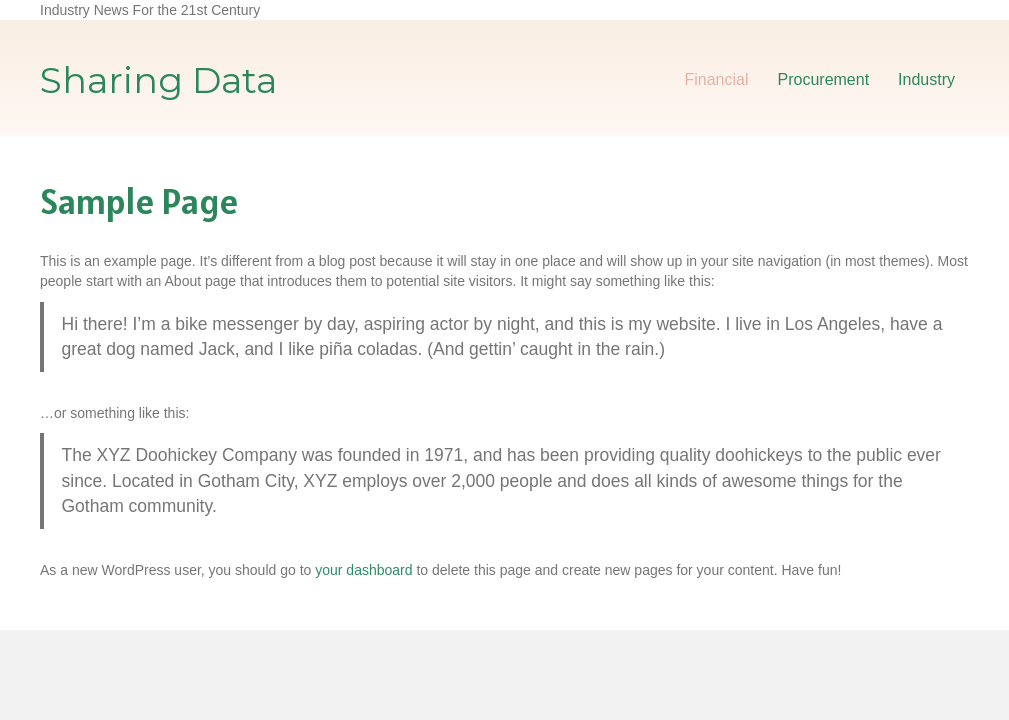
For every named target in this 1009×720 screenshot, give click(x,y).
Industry (926, 79)
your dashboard (363, 570)
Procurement (824, 79)
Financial (716, 79)
